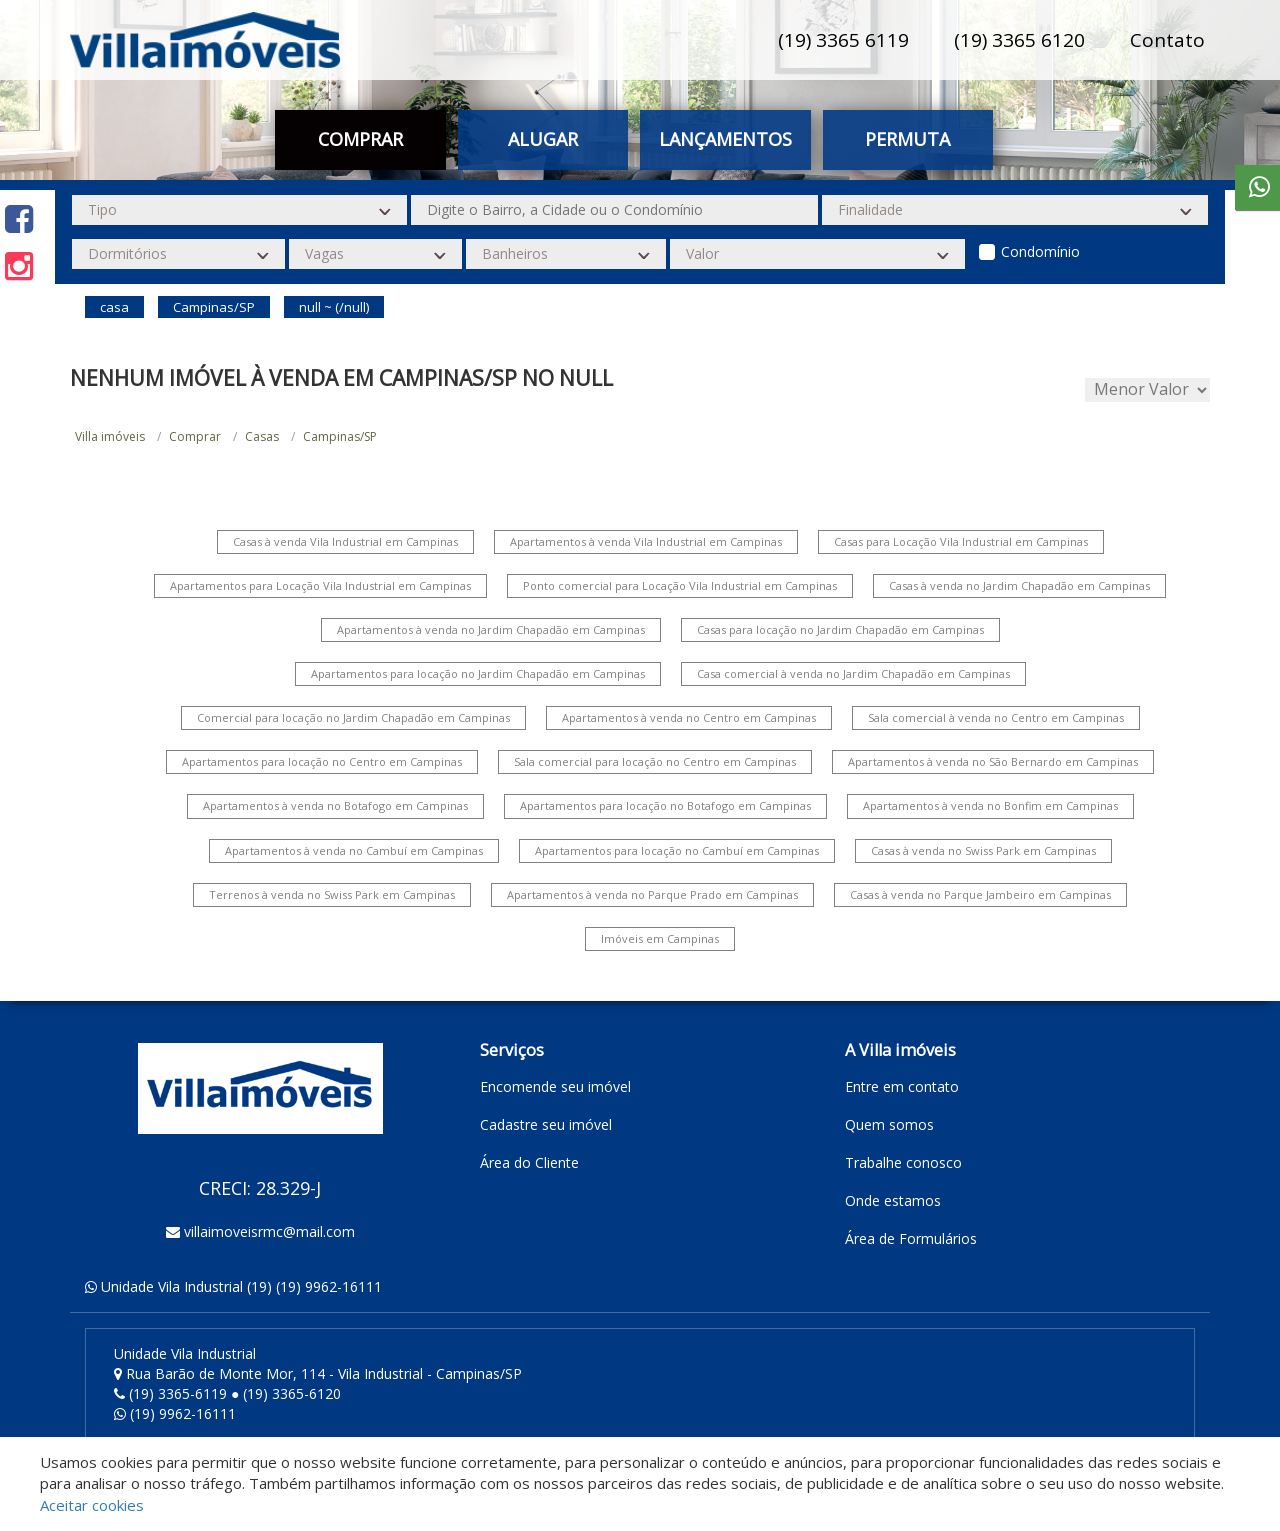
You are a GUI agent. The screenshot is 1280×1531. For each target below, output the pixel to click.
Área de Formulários (911, 1238)
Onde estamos (893, 1200)
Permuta (907, 139)
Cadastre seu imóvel (546, 1124)
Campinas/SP (340, 436)
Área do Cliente (529, 1162)
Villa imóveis (110, 436)
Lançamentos (725, 139)
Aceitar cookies (92, 1505)
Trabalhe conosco (903, 1162)
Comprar (360, 139)
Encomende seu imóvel (555, 1086)
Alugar (543, 139)
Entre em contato (902, 1086)
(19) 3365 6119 (843, 40)
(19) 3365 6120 (1019, 40)
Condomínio (1040, 251)
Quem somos (889, 1124)
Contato (1167, 40)
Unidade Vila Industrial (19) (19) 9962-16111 (241, 1286)
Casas (262, 436)
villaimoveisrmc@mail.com (269, 1231)
